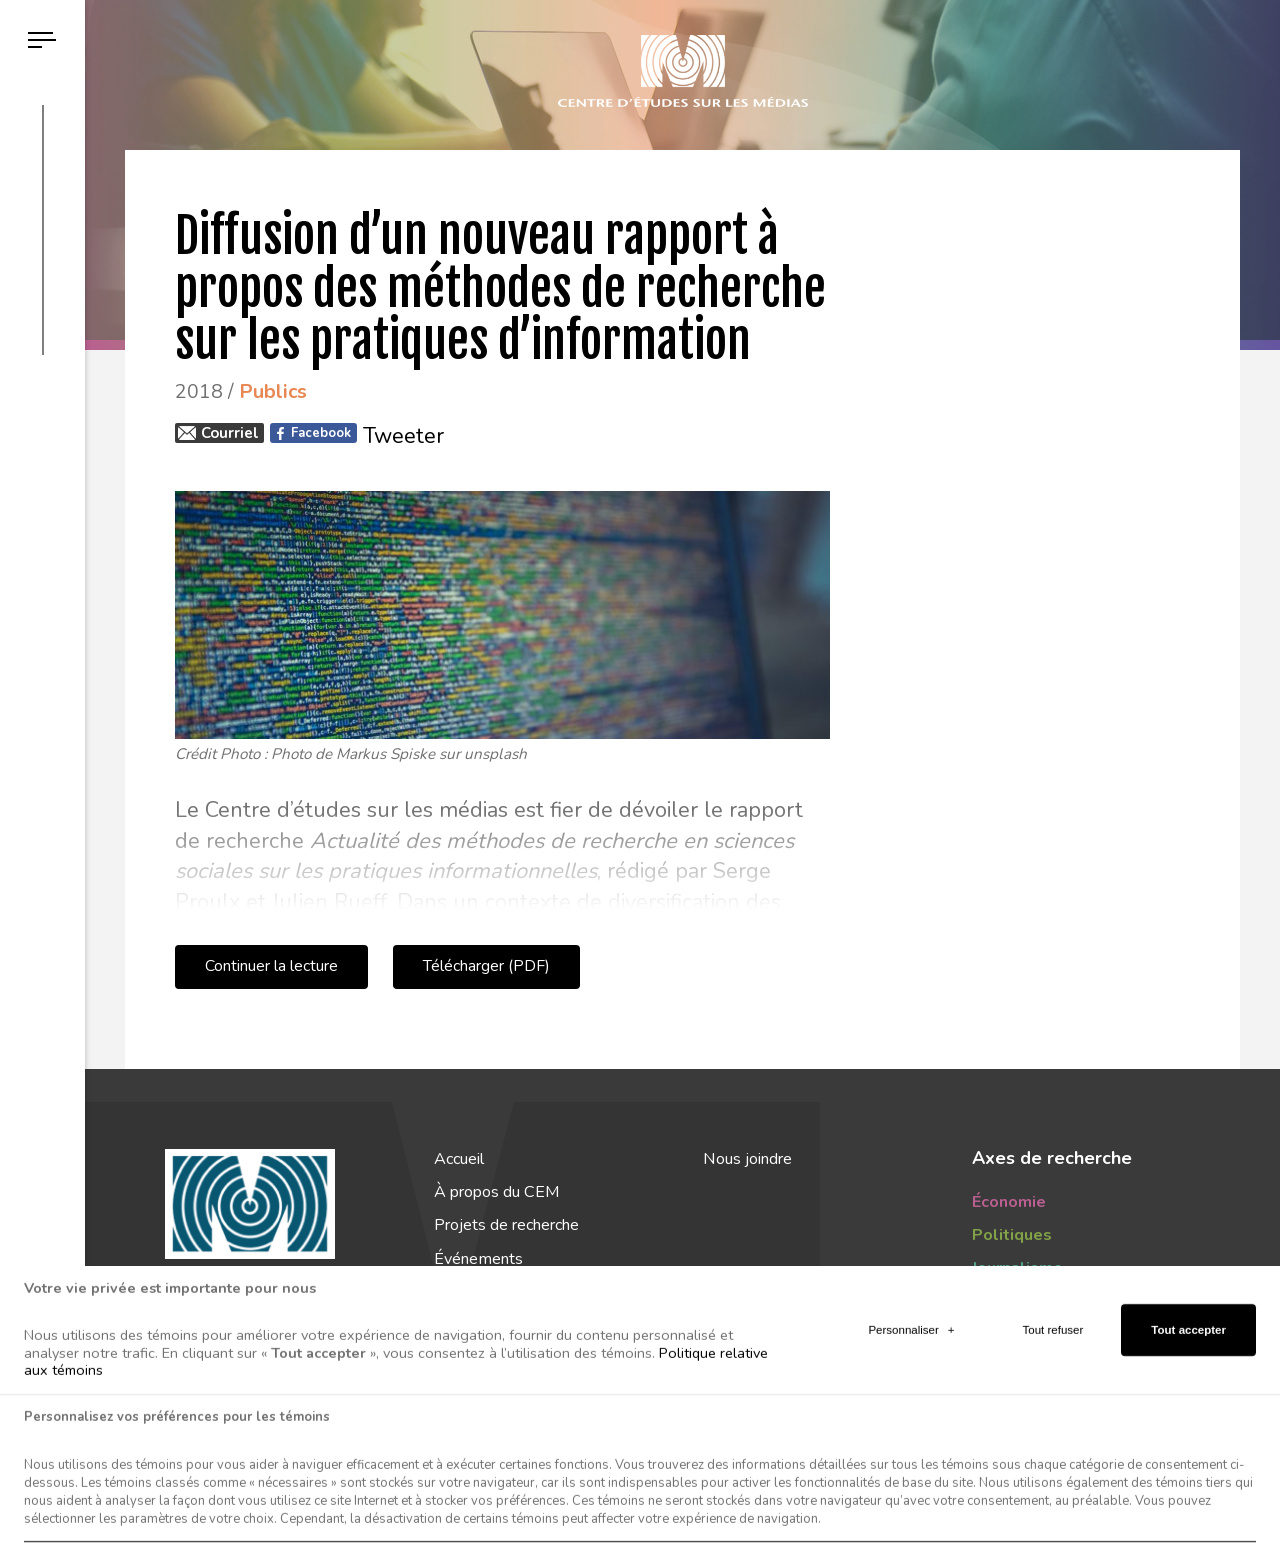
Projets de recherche (506, 1225)
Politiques (1012, 1235)
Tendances (1013, 1335)
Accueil (459, 1159)
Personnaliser (911, 1480)
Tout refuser (1053, 1480)
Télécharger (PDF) (486, 966)
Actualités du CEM (505, 1325)
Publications (476, 1292)
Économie (1009, 1202)
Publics (1000, 1302)
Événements (478, 1259)
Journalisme (1017, 1268)
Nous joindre (747, 1159)
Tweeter (403, 436)
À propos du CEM (496, 1192)
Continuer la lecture (271, 966)
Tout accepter (1188, 1480)
